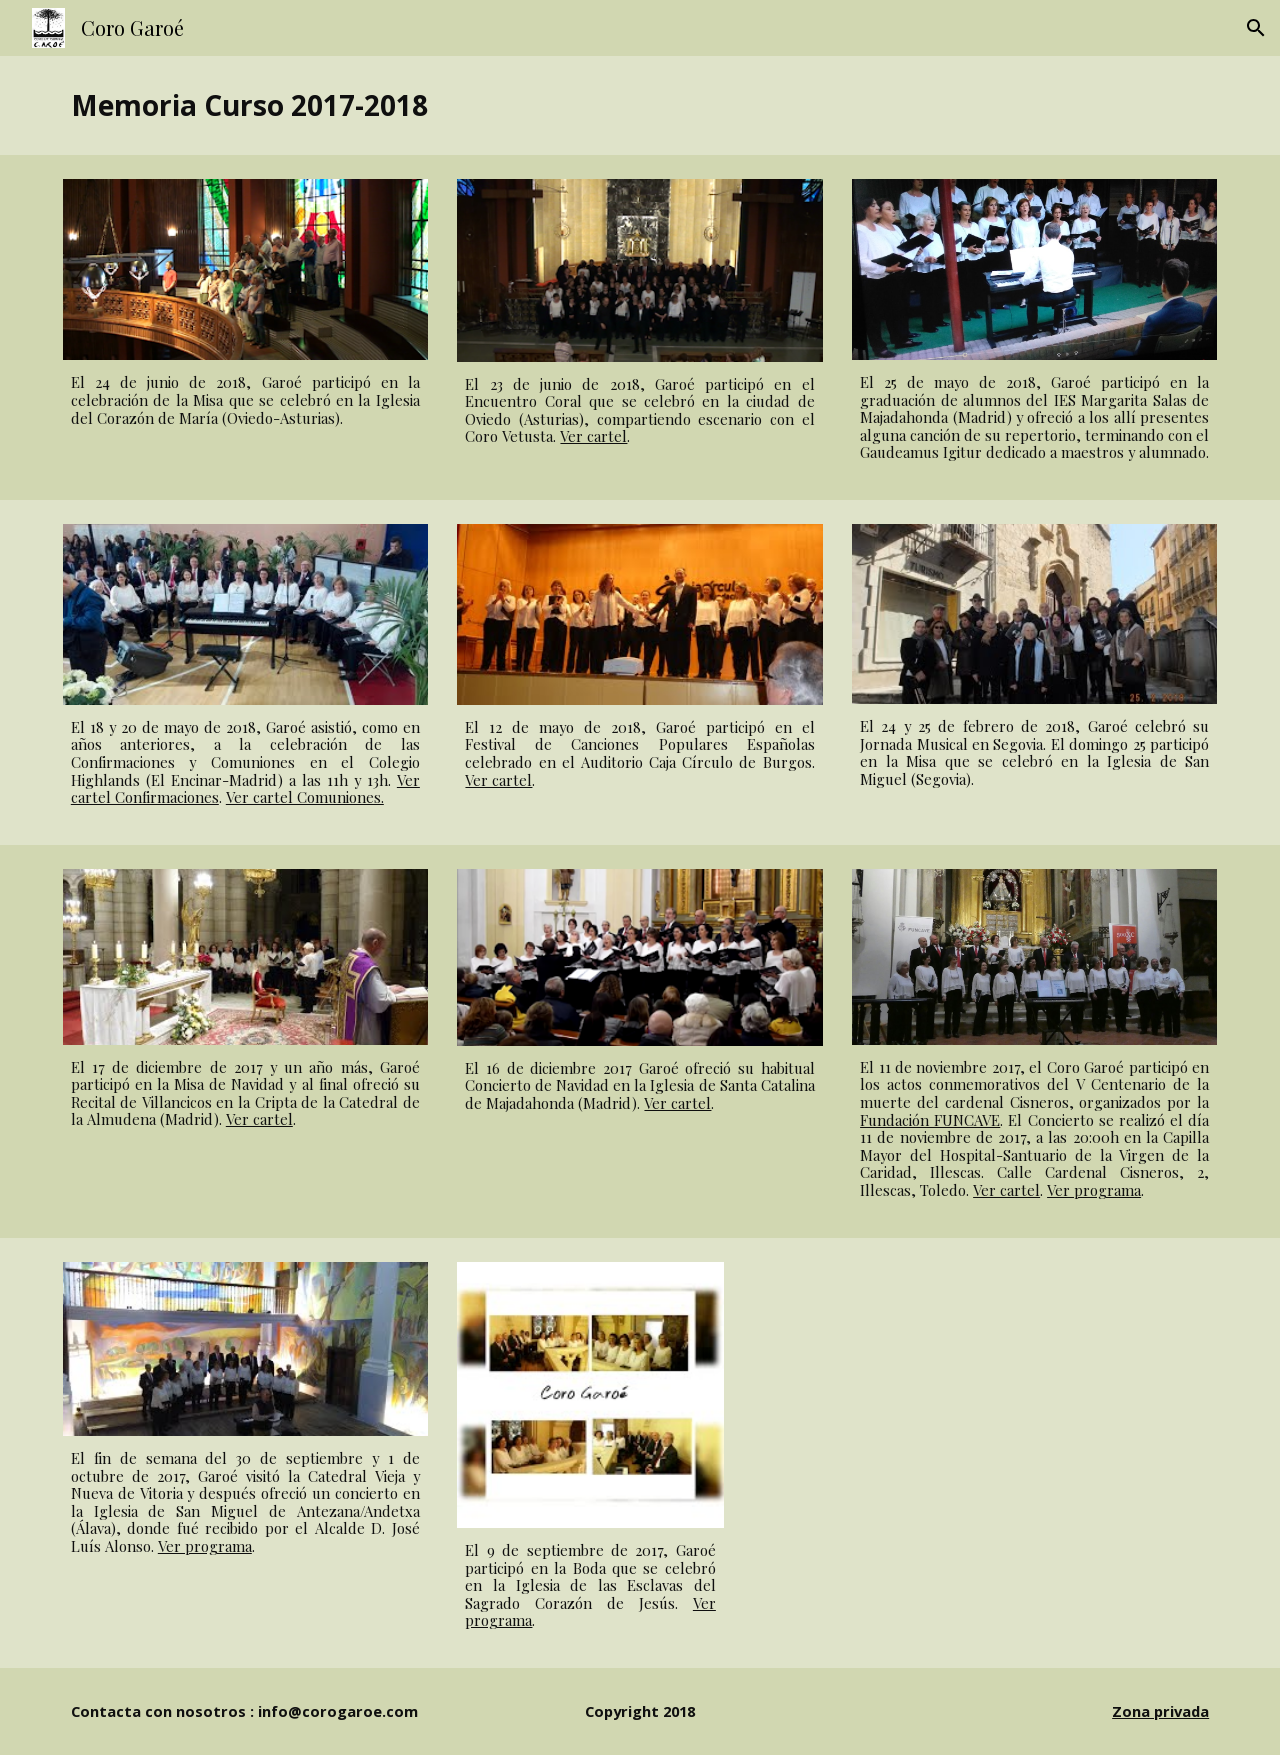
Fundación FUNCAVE (930, 1120)
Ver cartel (593, 436)
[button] (1256, 28)
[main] (640, 105)
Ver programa (1094, 1190)
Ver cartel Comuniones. (305, 797)
